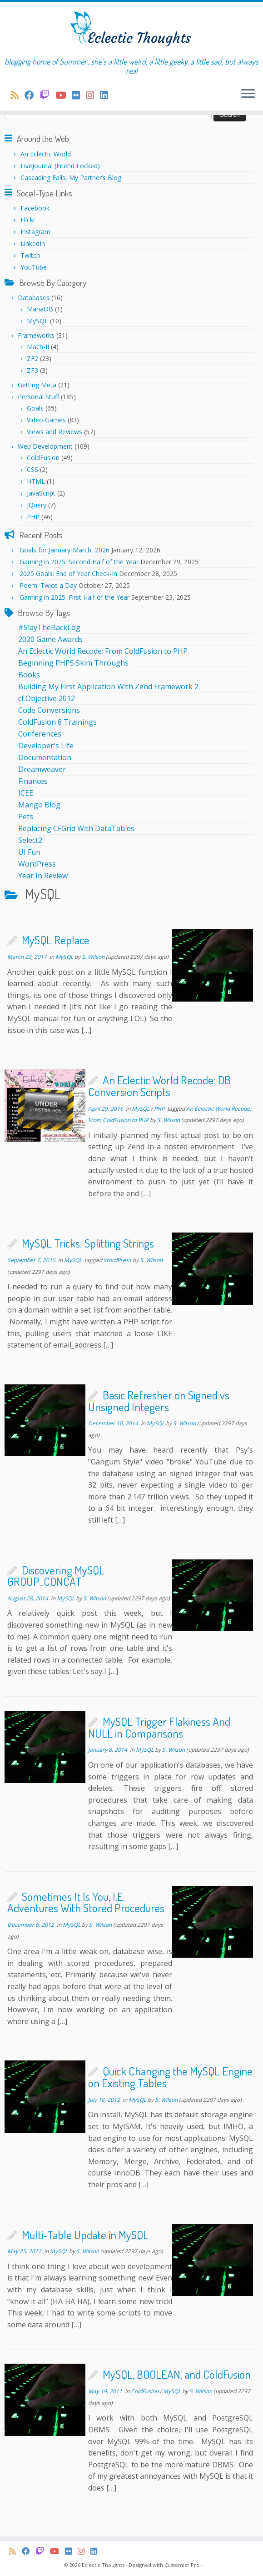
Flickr (27, 220)
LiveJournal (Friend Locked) (60, 165)
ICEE (25, 793)
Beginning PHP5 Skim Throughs (73, 663)
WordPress (37, 864)
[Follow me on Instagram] (93, 95)
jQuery (36, 505)
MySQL (37, 320)
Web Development (45, 446)
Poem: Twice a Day (48, 585)
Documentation (44, 757)
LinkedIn (32, 243)
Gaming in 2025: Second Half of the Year (79, 561)
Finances (33, 781)
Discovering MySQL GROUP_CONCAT (55, 1576)
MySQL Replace (55, 939)
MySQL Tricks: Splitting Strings (88, 1243)
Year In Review (43, 876)
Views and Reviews (54, 431)
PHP (33, 516)
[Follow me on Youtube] (63, 95)
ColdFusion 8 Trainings (57, 722)
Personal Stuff (38, 396)
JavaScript (41, 493)
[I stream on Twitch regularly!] (47, 95)
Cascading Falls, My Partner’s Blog (70, 177)
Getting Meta (37, 385)
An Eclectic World (45, 154)
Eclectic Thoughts (103, 2564)
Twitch (30, 255)
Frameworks (36, 335)
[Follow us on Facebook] (32, 95)
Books (29, 675)
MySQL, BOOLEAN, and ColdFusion (177, 2374)
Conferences (39, 734)
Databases (34, 297)
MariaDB (40, 309)
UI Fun (29, 852)
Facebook (35, 208)
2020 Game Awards (50, 639)
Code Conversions (49, 710)
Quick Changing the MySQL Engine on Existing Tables (170, 2077)
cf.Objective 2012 (46, 698)
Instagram (35, 231)
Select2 (30, 840)
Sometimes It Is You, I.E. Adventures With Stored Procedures (85, 1902)
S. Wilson (93, 957)
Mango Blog (39, 805)
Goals (35, 408)
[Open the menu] (248, 94)
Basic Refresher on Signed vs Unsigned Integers (158, 1401)
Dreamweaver (42, 769)
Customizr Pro (181, 2564)
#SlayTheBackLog (49, 627)
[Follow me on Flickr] (79, 95)
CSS (32, 469)
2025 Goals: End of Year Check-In (68, 573)
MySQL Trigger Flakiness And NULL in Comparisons (159, 1727)
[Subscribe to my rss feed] (17, 95)
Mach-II (38, 346)
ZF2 (32, 358)
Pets (25, 817)
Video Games (46, 420)
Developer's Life (46, 746)
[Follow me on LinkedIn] (107, 95)
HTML (36, 481)
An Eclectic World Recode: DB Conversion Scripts (159, 1085)
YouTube (33, 267)
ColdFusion (43, 457)
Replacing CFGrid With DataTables (76, 828)
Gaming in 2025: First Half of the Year (74, 597)
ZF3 (32, 370)
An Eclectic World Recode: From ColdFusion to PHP (103, 651)
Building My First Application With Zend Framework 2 (108, 687)
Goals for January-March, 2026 (64, 550)
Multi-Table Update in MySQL (85, 2234)
